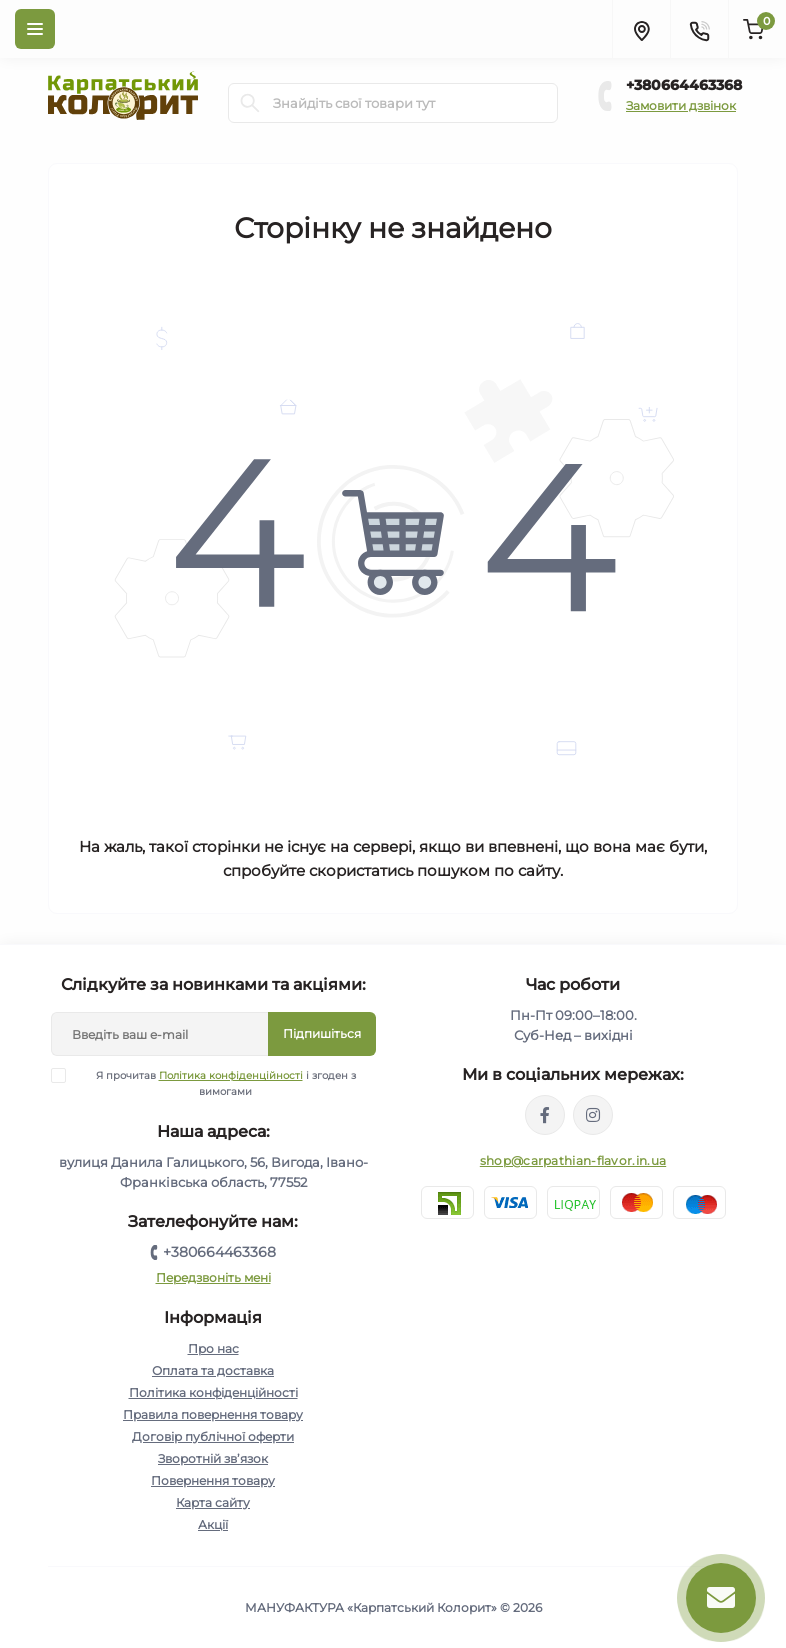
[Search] (250, 103)
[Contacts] (699, 29)
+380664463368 (684, 85)
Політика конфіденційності (231, 1075)
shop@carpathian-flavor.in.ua (573, 1160)
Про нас (213, 1348)
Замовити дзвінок (681, 105)
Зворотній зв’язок (213, 1458)
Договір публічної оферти (213, 1436)
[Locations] (641, 29)
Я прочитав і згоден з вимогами (216, 1083)
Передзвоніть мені (213, 1277)
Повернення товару (213, 1480)
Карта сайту (213, 1502)
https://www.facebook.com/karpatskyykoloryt (545, 1115)
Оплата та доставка (213, 1370)
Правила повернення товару (213, 1414)
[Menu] (35, 29)
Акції (213, 1524)
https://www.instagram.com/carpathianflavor (593, 1115)
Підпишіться (322, 1033)
